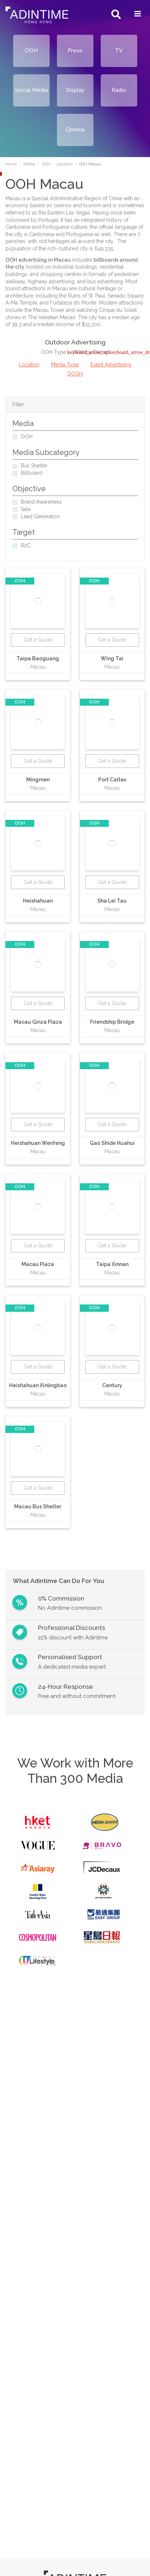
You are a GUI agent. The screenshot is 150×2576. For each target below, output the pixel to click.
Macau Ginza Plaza (38, 1022)
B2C (26, 545)
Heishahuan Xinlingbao (38, 1385)
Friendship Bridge (112, 1022)
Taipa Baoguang (37, 658)
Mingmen (38, 780)
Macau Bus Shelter (37, 1506)
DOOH (75, 374)
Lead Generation (40, 516)
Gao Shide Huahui (112, 1143)
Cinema (75, 129)
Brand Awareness (41, 502)
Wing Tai (112, 658)
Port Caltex (112, 780)
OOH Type (54, 352)
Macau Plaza (38, 1264)
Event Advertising (111, 364)
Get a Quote (38, 640)
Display (75, 90)
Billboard (31, 473)
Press (75, 50)
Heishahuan (38, 901)
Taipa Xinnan (112, 1264)
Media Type (65, 364)
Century (112, 1385)
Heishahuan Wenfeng (38, 1143)
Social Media (31, 90)
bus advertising (105, 281)
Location (29, 364)
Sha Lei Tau (112, 901)
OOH (31, 50)
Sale (26, 509)
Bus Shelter (34, 465)
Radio (119, 90)
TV (119, 50)
